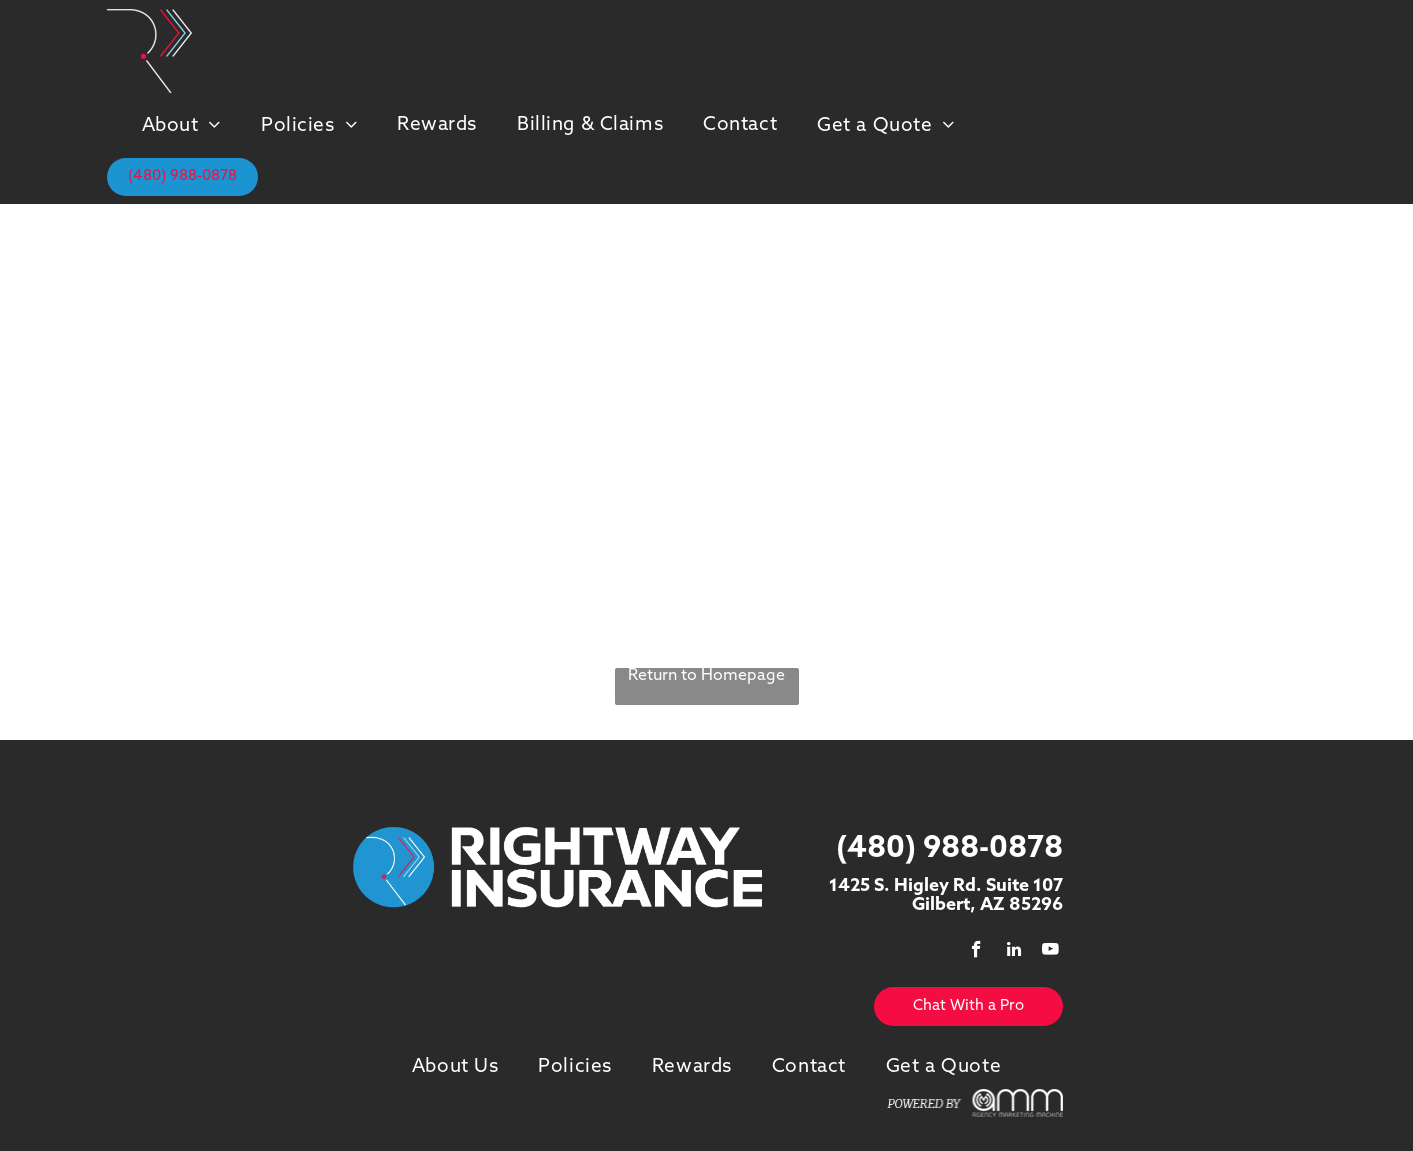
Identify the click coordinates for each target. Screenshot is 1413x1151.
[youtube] (1050, 952)
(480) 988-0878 (949, 849)
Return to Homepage (706, 676)
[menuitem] (181, 125)
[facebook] (976, 952)
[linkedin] (1013, 952)
